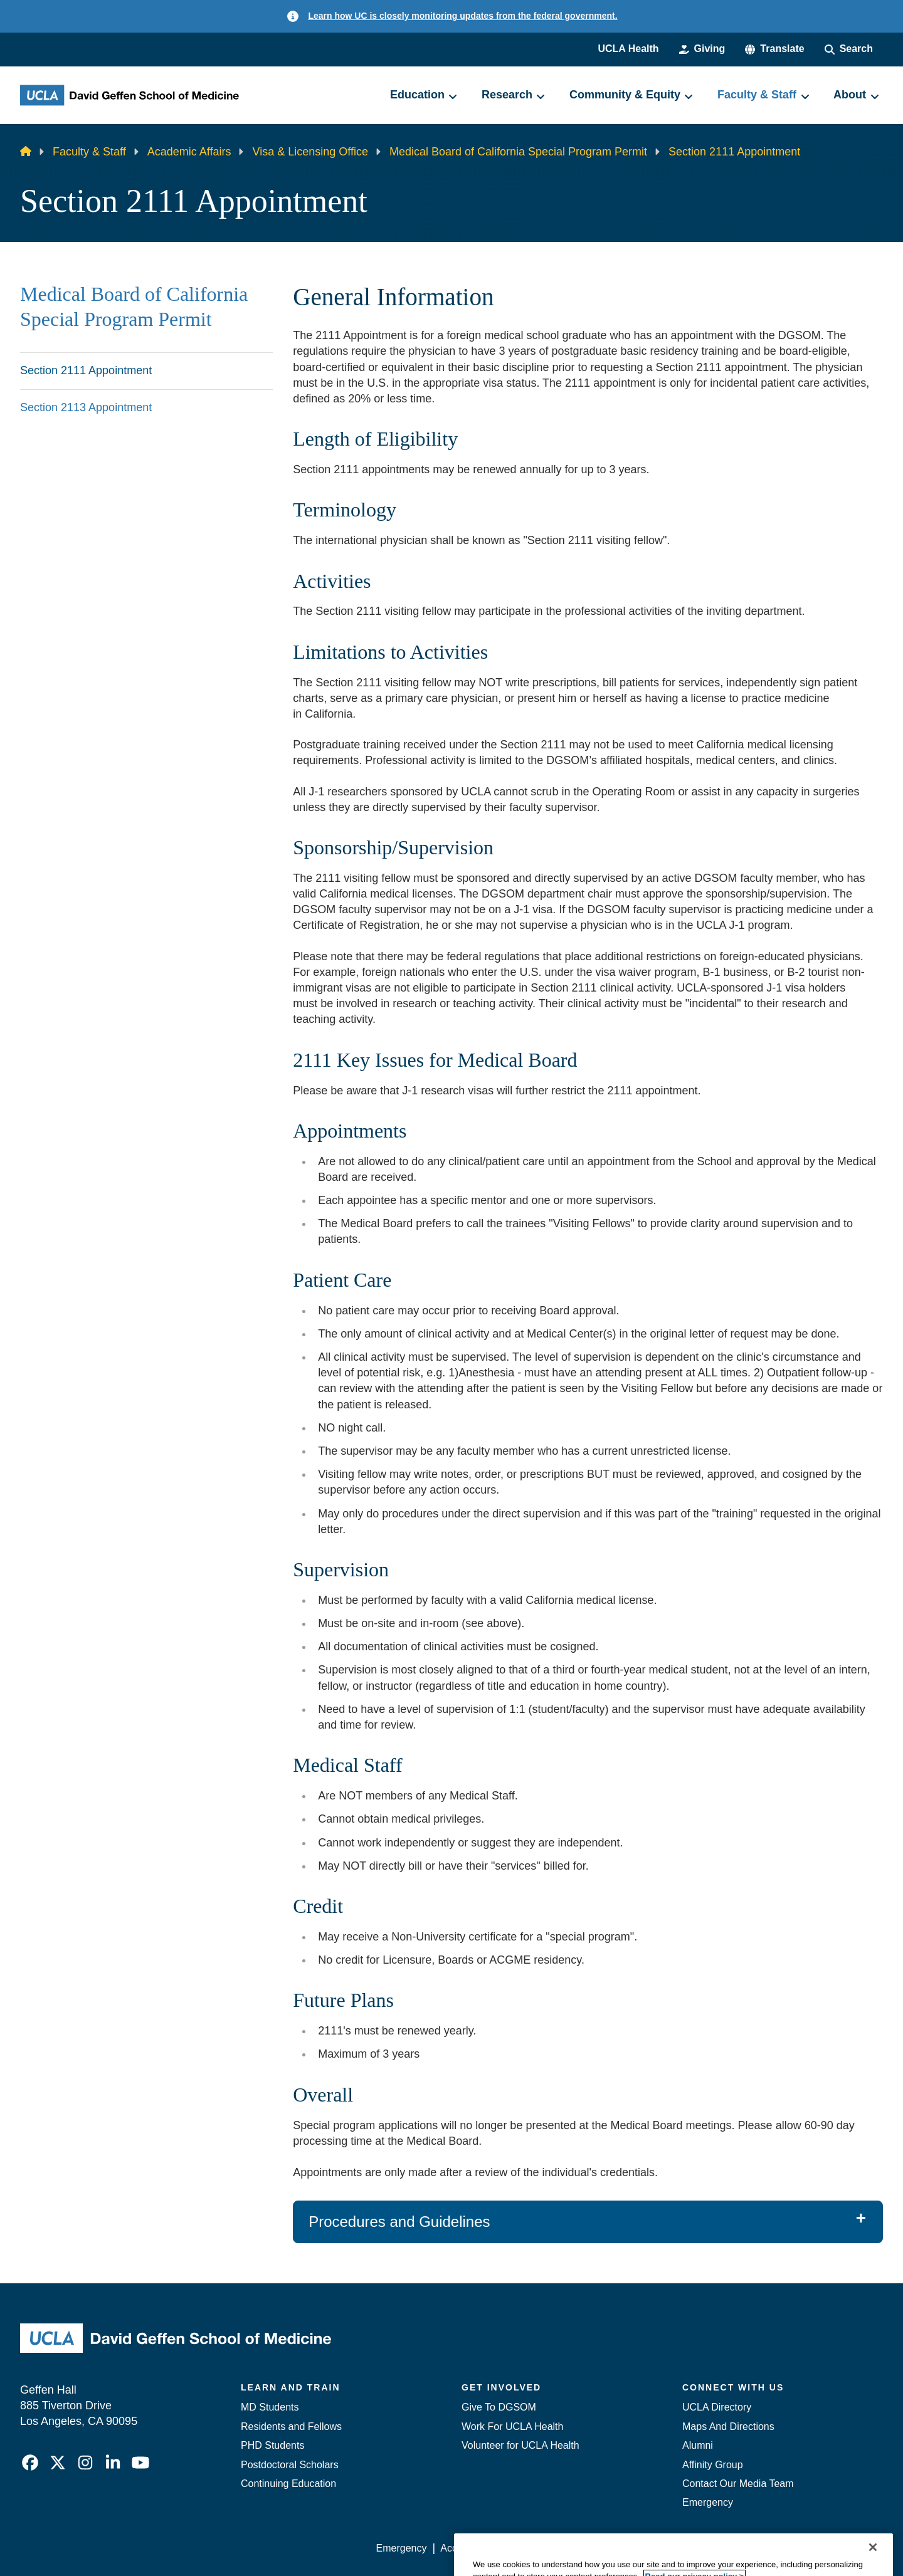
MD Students (269, 2407)
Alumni (697, 2445)
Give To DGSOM (499, 2407)
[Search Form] (849, 49)
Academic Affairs (189, 151)
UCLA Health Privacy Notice (676, 2548)
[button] (774, 49)
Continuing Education (288, 2483)
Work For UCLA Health (512, 2426)
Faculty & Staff (89, 151)
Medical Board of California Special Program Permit (518, 151)
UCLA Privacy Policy (554, 2548)
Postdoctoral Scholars (290, 2464)
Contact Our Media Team (738, 2483)
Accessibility (467, 2548)
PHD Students (272, 2445)
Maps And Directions (728, 2426)
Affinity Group (712, 2464)
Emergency (707, 2502)
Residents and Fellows (291, 2426)
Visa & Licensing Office (309, 151)
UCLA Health (628, 48)
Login (764, 2548)
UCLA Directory (716, 2407)
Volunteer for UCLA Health (520, 2445)
